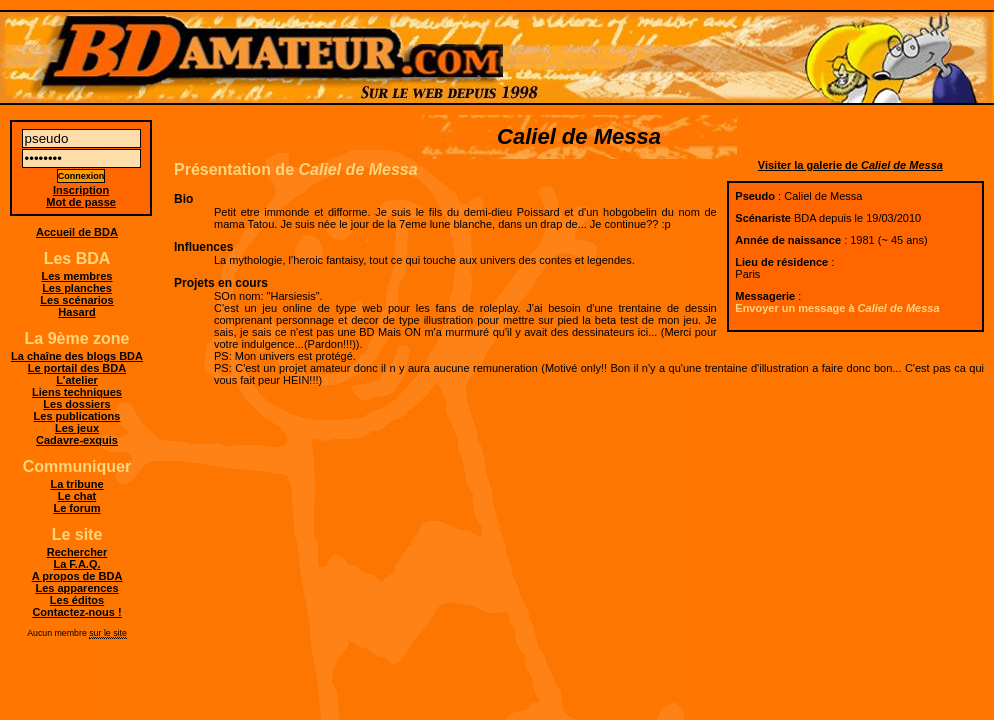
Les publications (77, 416)
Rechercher (77, 552)
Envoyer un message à (837, 308)
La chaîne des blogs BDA (77, 356)
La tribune (76, 484)
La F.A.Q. (76, 564)
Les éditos (77, 600)
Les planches (77, 288)
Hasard (76, 312)
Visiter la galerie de (850, 165)
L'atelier (77, 380)
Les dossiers (76, 404)
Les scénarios (76, 300)
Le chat (77, 496)
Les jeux (77, 428)
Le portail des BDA (77, 368)
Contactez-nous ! (76, 612)
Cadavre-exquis (77, 440)
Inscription (81, 190)
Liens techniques (77, 392)
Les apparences (76, 588)
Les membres (77, 276)
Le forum (76, 508)
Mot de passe (81, 202)
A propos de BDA (77, 576)
